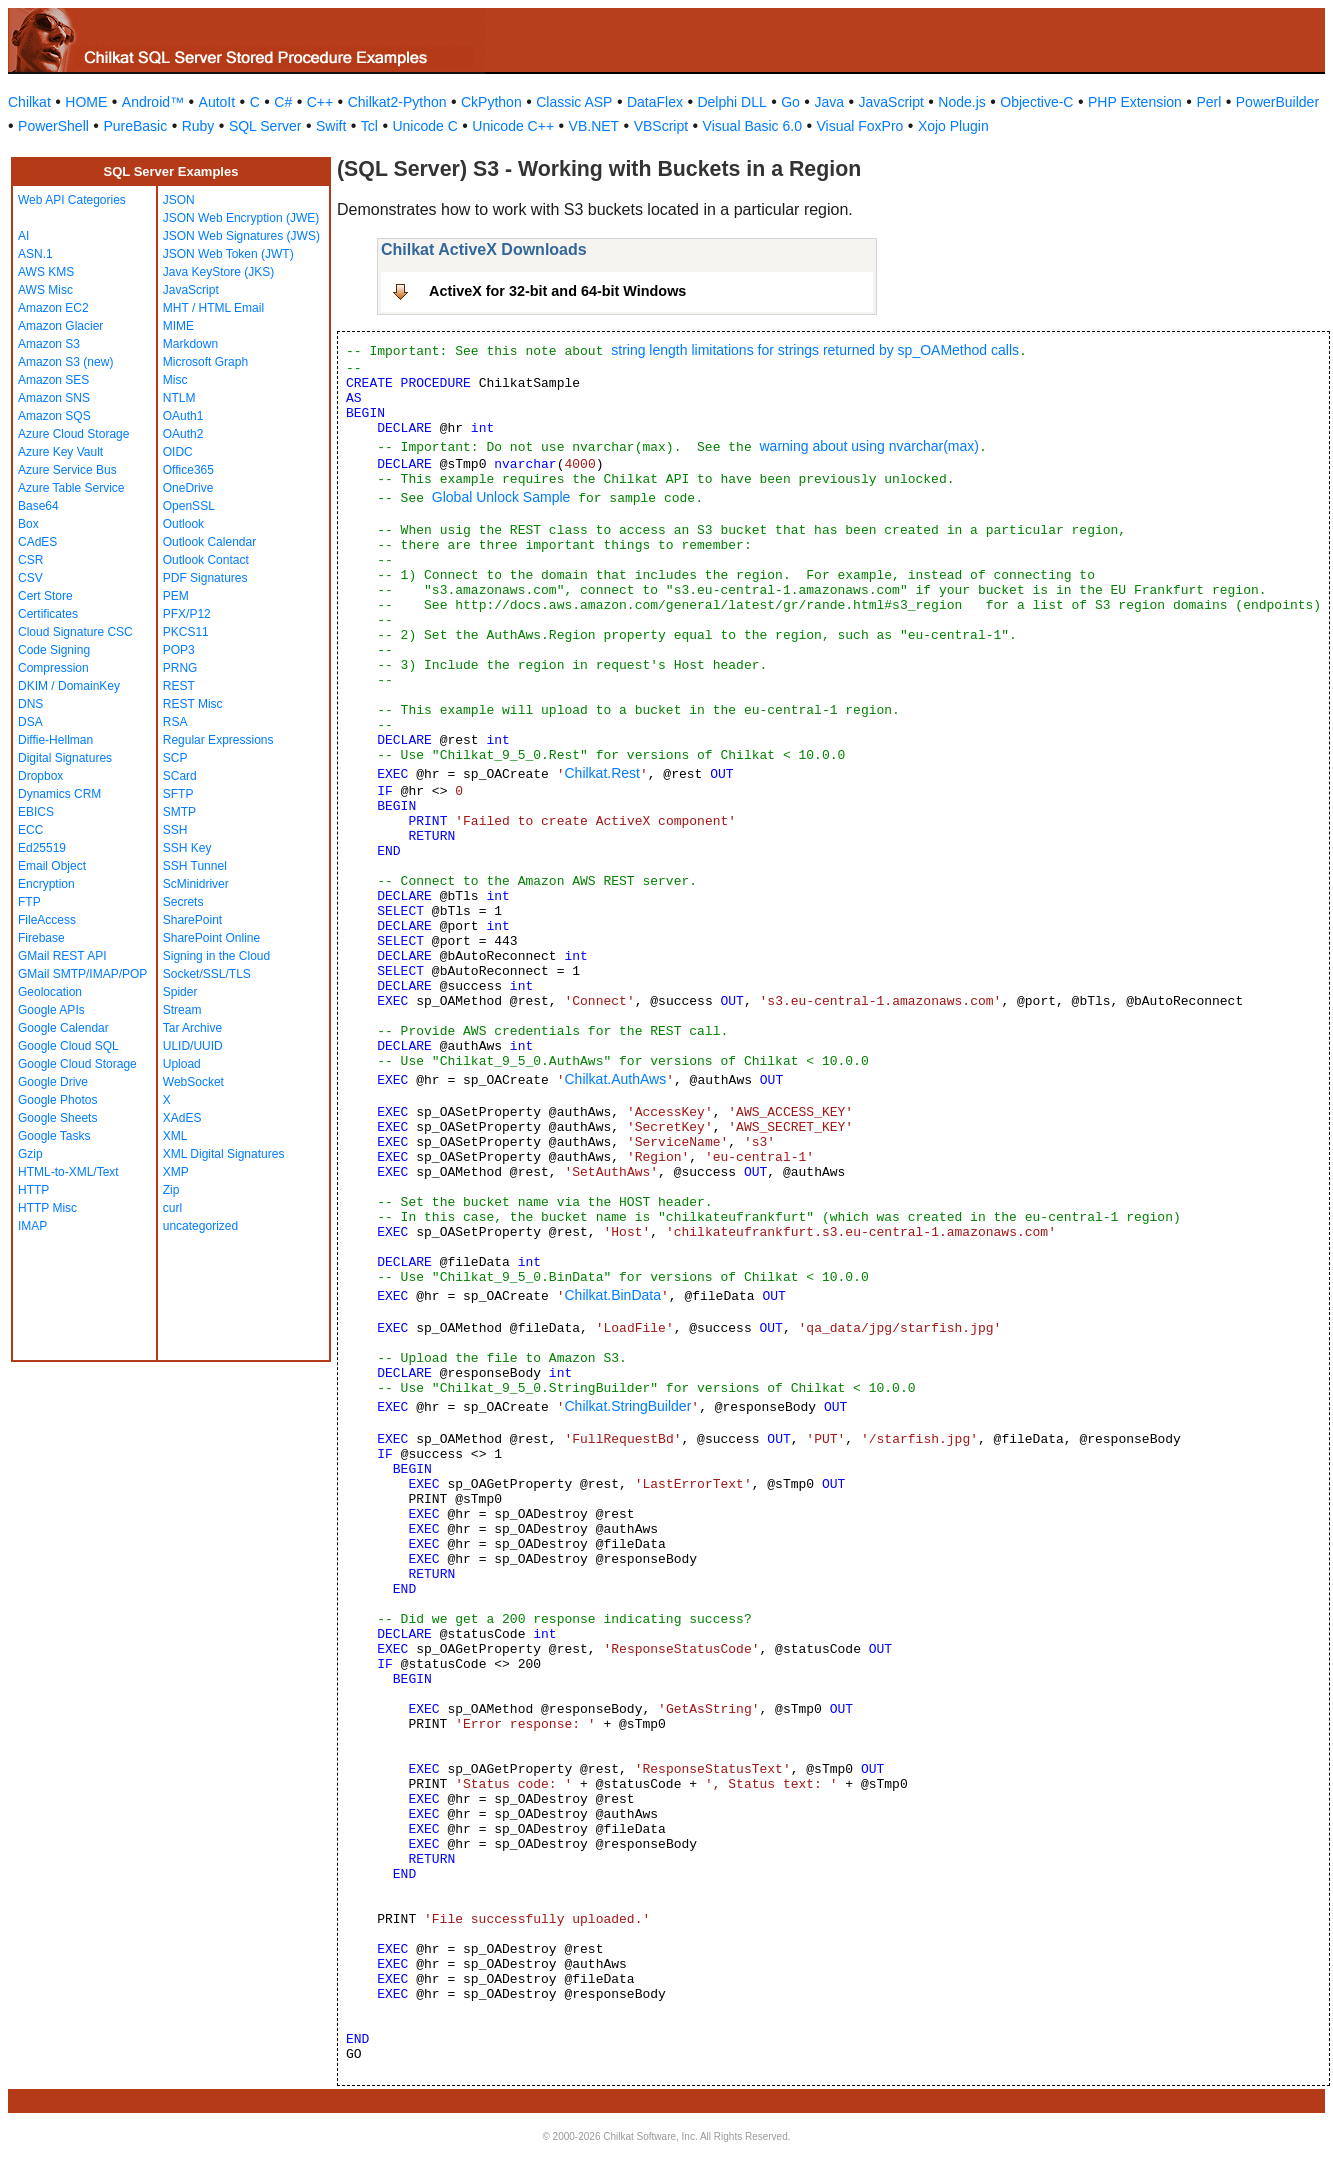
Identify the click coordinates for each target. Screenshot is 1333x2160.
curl (172, 1208)
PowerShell (53, 126)
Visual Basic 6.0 (752, 126)
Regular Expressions (218, 740)
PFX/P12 (187, 614)
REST (179, 686)
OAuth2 (183, 434)
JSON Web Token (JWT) (228, 254)
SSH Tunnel (195, 866)
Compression (53, 668)
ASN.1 (35, 254)
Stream (182, 1010)
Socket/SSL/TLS (207, 974)
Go (790, 102)
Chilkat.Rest (601, 773)
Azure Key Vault (60, 452)
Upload (182, 1064)
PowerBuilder (1277, 102)
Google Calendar (63, 1028)
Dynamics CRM (59, 794)
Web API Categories (72, 200)
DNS (30, 704)
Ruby (198, 126)
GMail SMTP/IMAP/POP (82, 974)
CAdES (37, 542)
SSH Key (187, 848)
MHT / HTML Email (213, 308)
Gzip (30, 1154)
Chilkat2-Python (397, 102)
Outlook (183, 524)
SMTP (179, 812)
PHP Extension (1135, 102)
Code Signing (54, 650)
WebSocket (193, 1082)
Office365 (188, 470)
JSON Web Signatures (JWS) (241, 236)
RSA (175, 722)
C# (283, 102)
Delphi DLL (731, 102)
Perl (1208, 102)
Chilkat (29, 102)
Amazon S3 (49, 344)
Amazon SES (53, 380)
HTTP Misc (47, 1208)
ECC (30, 830)
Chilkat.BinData (612, 1295)
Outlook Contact (206, 560)
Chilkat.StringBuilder (627, 1406)
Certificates (48, 614)
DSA (30, 722)
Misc (175, 380)
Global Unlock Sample (501, 497)
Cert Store (45, 596)
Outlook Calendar (209, 542)
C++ (320, 102)
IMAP (32, 1226)
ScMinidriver (196, 884)
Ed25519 (42, 848)
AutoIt (217, 102)
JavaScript (891, 102)
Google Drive (53, 1082)
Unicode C (424, 126)
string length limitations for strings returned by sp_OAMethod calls (815, 350)
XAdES (182, 1118)
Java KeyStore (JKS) (218, 272)
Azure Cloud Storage (73, 434)
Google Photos (57, 1100)
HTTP (33, 1190)
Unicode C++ (513, 126)
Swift (331, 126)
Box (28, 524)
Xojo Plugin (953, 126)
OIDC (178, 452)
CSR (30, 560)
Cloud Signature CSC (75, 632)
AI (23, 236)
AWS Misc (45, 290)
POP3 (179, 650)
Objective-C (1036, 102)
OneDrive (188, 488)
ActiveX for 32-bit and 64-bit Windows (557, 291)
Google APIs (51, 1010)
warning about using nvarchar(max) (868, 446)
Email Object (52, 866)
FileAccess (47, 920)
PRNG (180, 668)
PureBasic (135, 126)
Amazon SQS (54, 416)
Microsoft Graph (205, 362)
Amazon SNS (54, 398)
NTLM (179, 398)
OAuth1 (183, 416)
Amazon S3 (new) (65, 362)
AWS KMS (46, 272)
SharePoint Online (211, 938)
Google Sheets (57, 1118)
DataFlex (655, 102)
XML (175, 1136)
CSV (30, 578)
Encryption (46, 884)
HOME (86, 102)
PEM (176, 596)
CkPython (491, 102)
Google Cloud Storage (77, 1064)
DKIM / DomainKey (69, 686)
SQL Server (265, 126)
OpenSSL (189, 506)
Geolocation (50, 992)
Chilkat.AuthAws (615, 1079)
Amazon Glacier (60, 326)
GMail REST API (62, 956)
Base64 (38, 506)
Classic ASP (574, 102)
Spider (180, 992)
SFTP (178, 794)
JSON (179, 200)
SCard (180, 776)
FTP (29, 902)
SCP (175, 758)
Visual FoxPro (859, 126)
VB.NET (594, 126)
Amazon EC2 (53, 308)
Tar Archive (192, 1028)
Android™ (153, 102)
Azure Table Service (71, 488)
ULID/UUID (193, 1046)
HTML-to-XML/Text (68, 1172)
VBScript (661, 126)
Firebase (41, 938)
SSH (175, 830)
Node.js (961, 102)
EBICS (36, 812)
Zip (171, 1190)
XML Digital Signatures (224, 1154)
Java (829, 102)
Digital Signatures (65, 758)
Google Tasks (54, 1136)
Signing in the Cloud (216, 956)
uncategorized (200, 1226)
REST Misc (193, 704)
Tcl (369, 126)
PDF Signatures (205, 578)
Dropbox (40, 776)
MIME (178, 326)
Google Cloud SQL (68, 1046)
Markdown (190, 344)
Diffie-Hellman (55, 740)
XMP (176, 1172)
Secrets (183, 902)
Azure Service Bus (67, 470)
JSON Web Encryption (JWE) (241, 218)
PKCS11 (186, 632)
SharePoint (192, 920)
